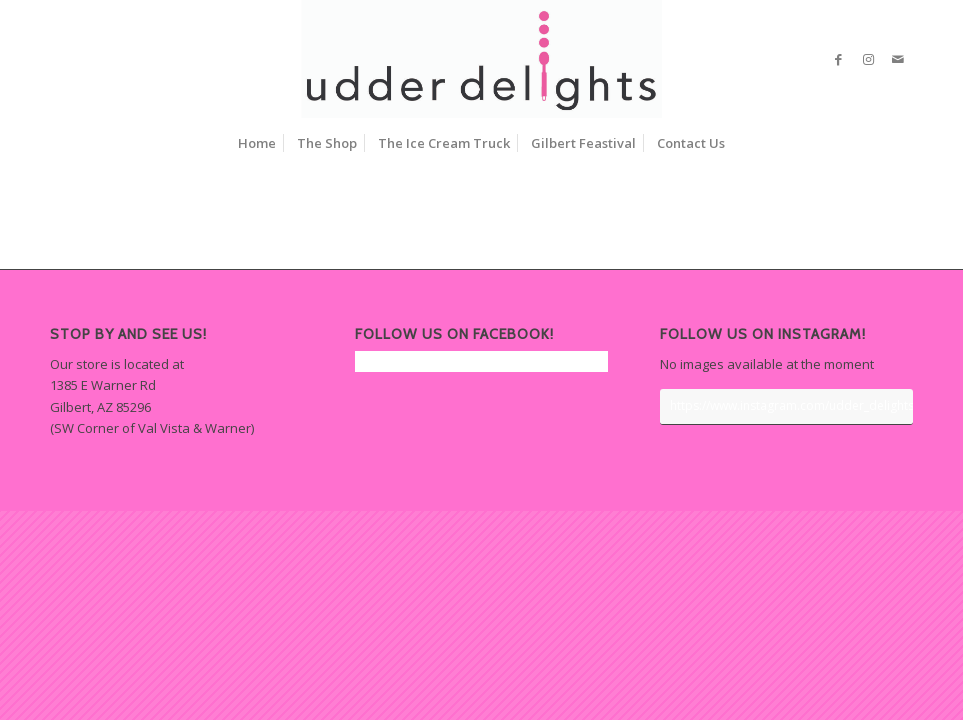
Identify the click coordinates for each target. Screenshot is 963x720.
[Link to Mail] (898, 59)
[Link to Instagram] (868, 59)
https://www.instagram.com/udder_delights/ (791, 405)
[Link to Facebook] (838, 59)
